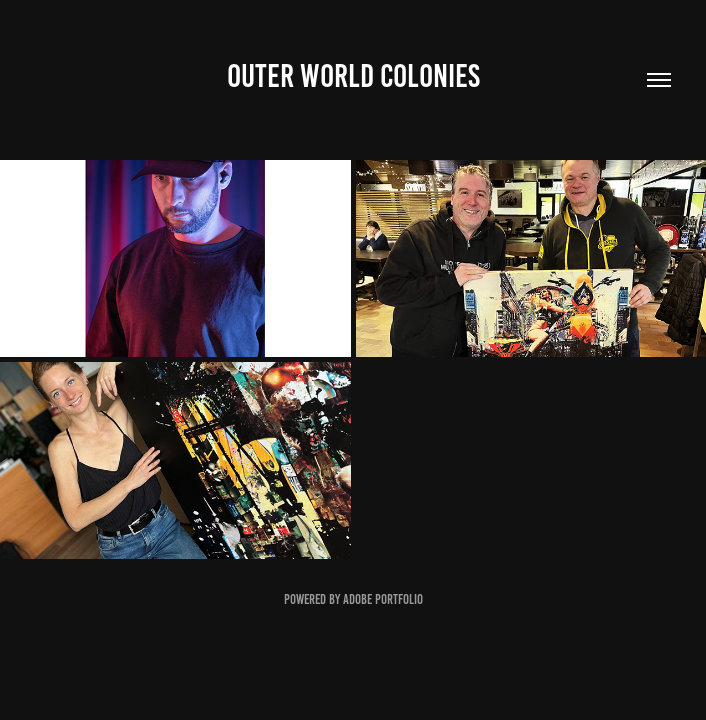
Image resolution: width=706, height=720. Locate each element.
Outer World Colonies (353, 76)
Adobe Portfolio (383, 599)
